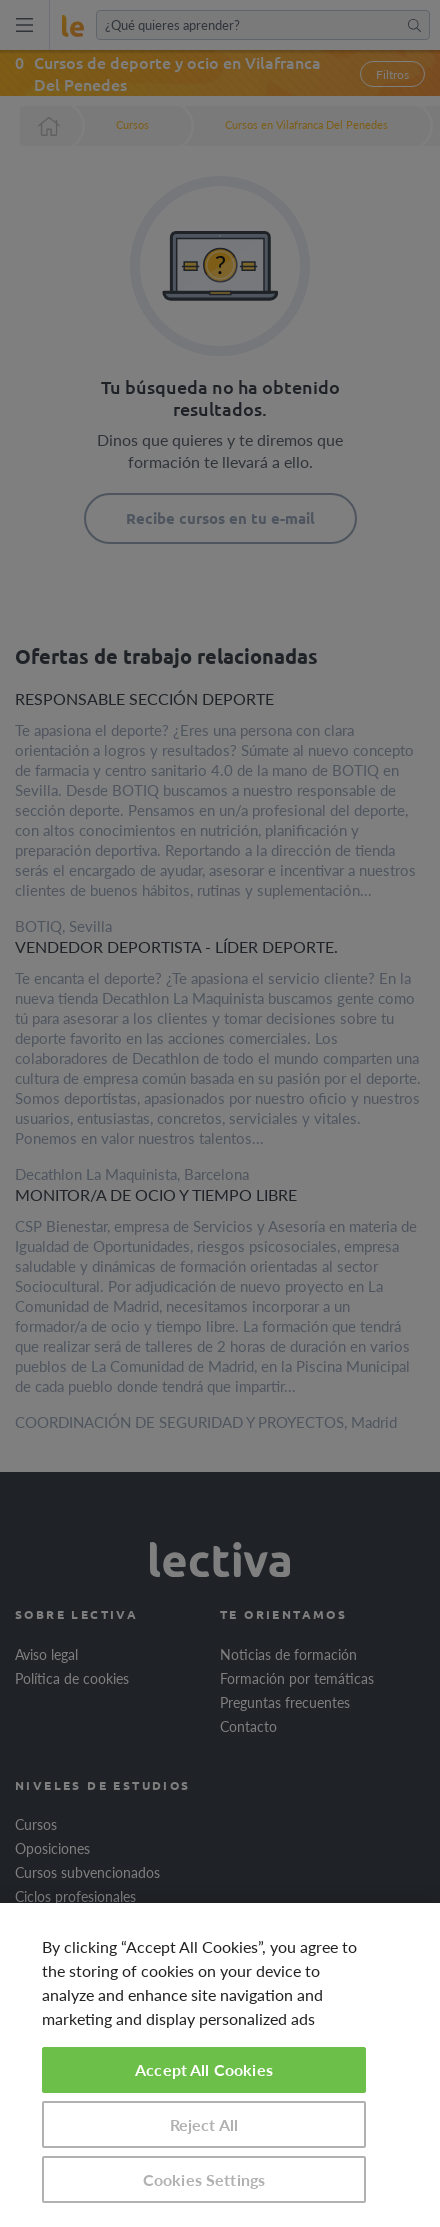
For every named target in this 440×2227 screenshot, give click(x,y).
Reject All (204, 2124)
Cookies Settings (204, 2179)
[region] (220, 2065)
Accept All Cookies (204, 2069)
